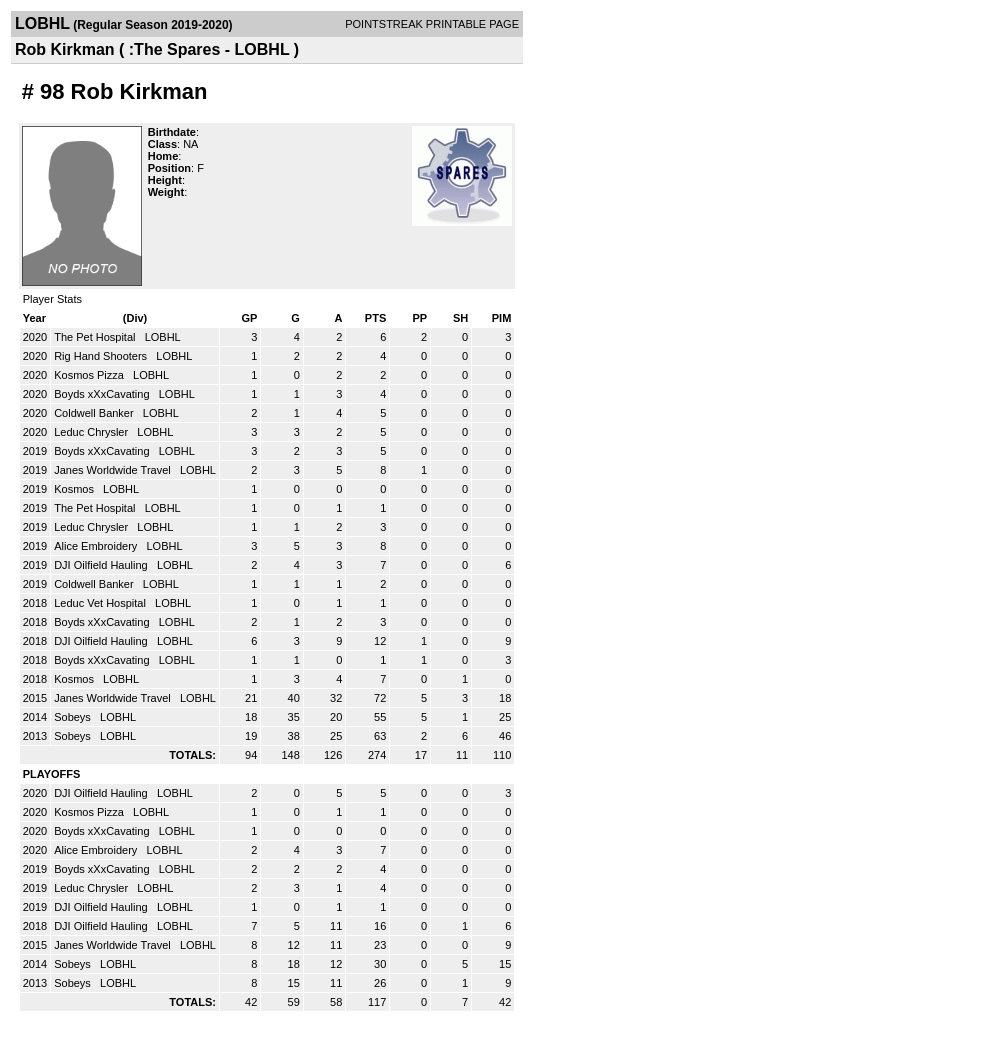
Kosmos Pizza (90, 375)
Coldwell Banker (95, 413)
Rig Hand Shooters (102, 356)
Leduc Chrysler (92, 432)
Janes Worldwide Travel (114, 470)
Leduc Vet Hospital (101, 603)
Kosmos (75, 489)
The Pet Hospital (96, 337)
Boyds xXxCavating (103, 394)
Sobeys (74, 717)
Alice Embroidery (97, 546)
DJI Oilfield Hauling (102, 565)
